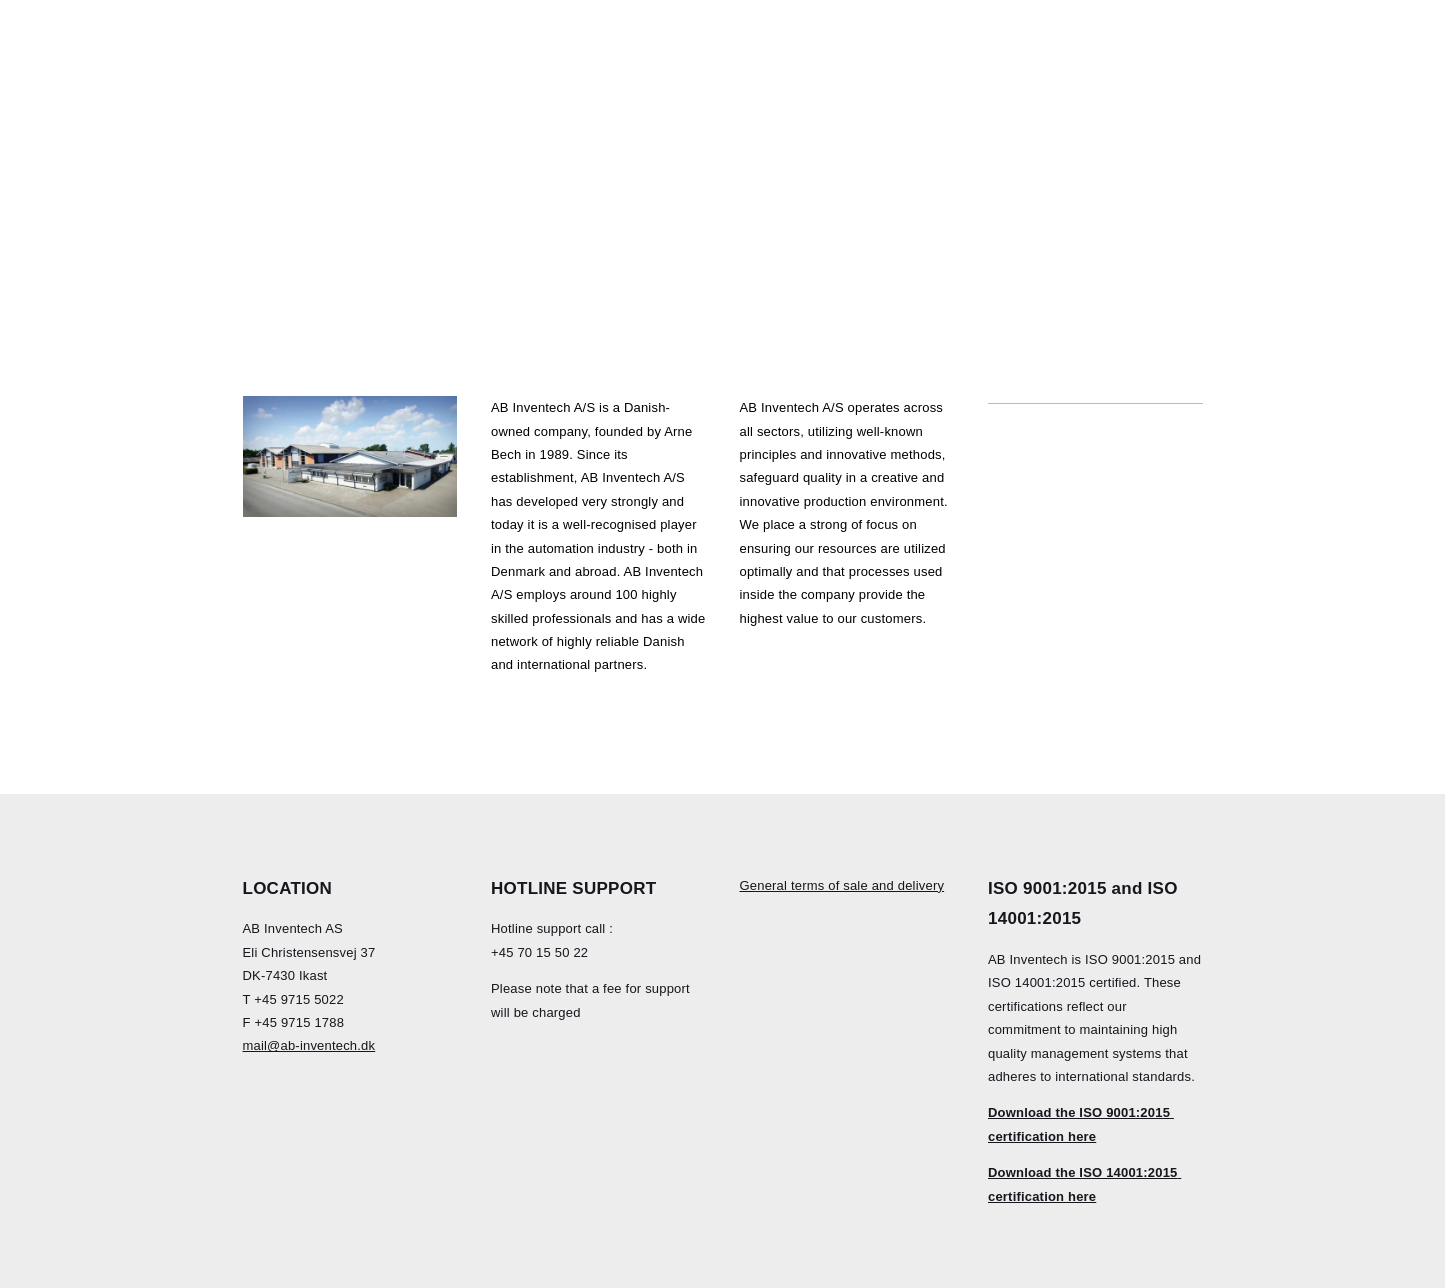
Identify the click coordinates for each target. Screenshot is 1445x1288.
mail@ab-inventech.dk (309, 1045)
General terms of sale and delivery (842, 885)
